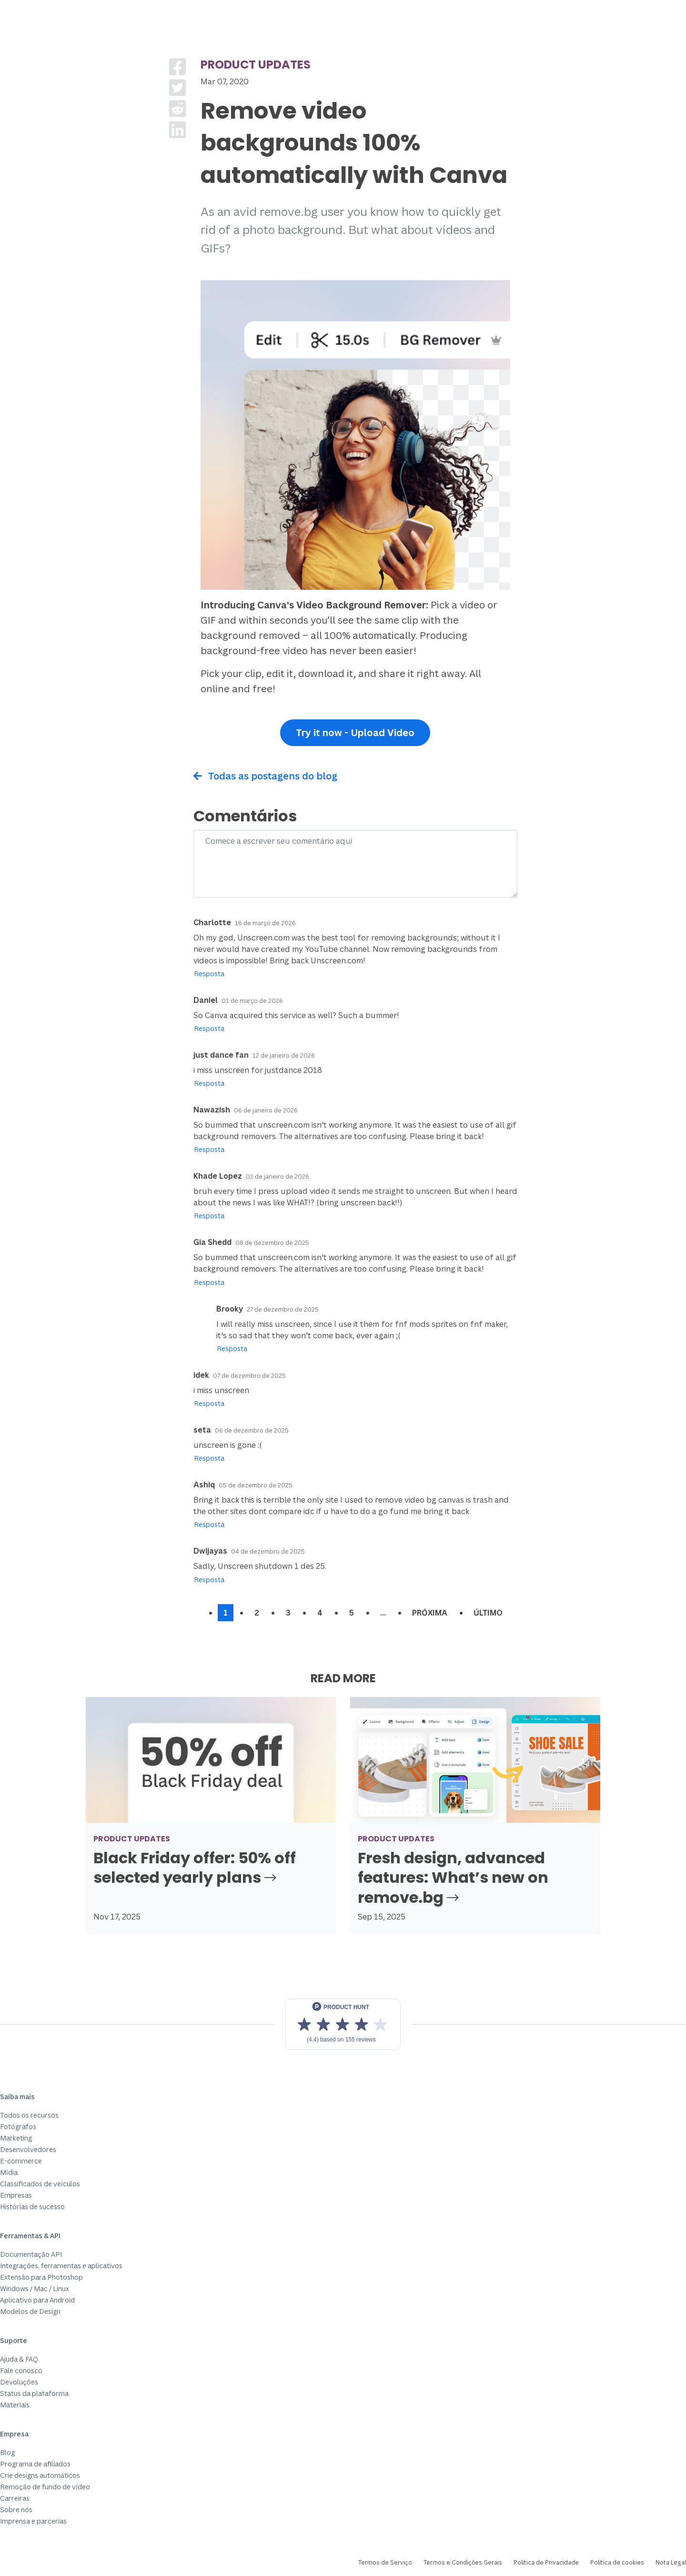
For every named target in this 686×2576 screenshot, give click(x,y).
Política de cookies (617, 2562)
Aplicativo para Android (37, 2299)
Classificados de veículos (40, 2183)
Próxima (429, 1612)
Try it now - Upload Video (355, 732)
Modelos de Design (30, 2311)
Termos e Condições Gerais (463, 2562)
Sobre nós (16, 2509)
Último (488, 1612)
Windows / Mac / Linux (34, 2288)
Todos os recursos (29, 2115)
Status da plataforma (34, 2393)
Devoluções (19, 2381)
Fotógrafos (18, 2126)
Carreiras (15, 2498)
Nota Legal (671, 2562)
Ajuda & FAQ (19, 2359)
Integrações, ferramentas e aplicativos (61, 2265)
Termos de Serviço (385, 2562)
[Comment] (355, 864)
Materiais (15, 2404)
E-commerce (21, 2160)
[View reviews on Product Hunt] (343, 2024)
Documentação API (31, 2254)
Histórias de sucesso (32, 2206)
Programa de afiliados (35, 2463)
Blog (7, 2452)
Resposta (209, 973)
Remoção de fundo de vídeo (45, 2486)
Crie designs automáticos (40, 2475)
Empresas (16, 2195)
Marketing (16, 2137)
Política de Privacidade (546, 2562)
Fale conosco (21, 2370)
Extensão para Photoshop (41, 2277)
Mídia (9, 2172)
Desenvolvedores (28, 2149)
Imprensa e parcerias (33, 2520)
